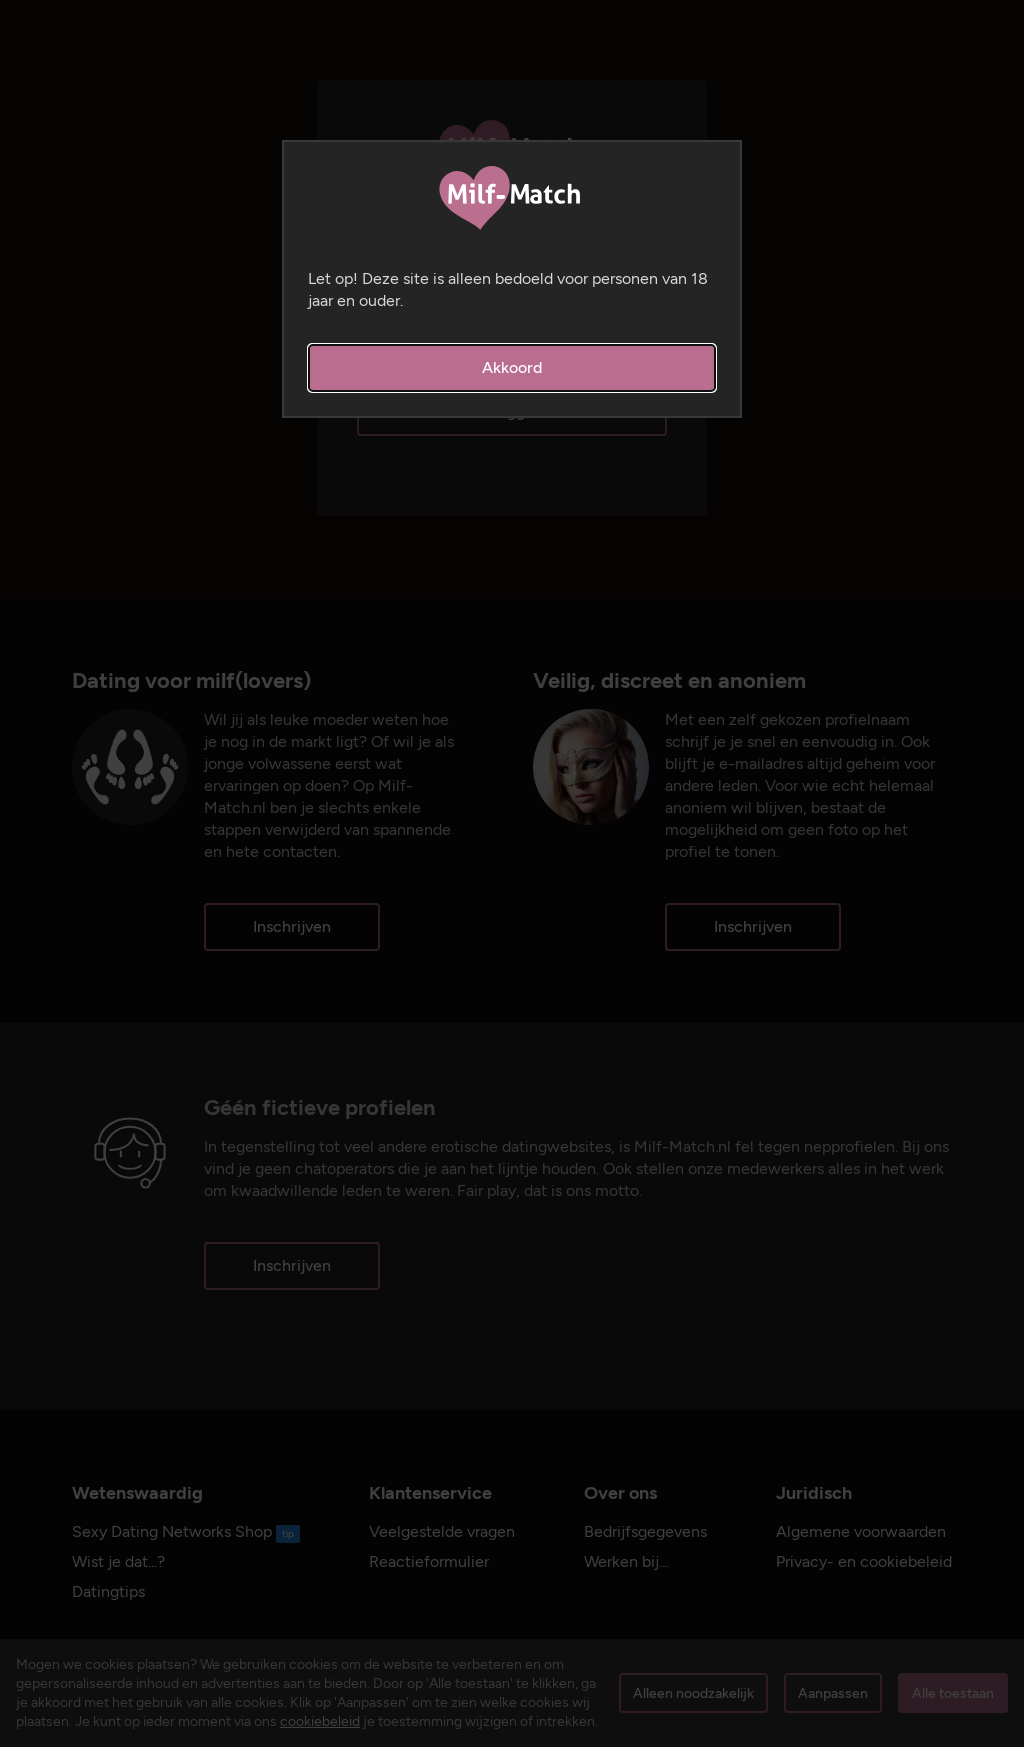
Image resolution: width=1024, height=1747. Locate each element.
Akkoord (512, 367)
